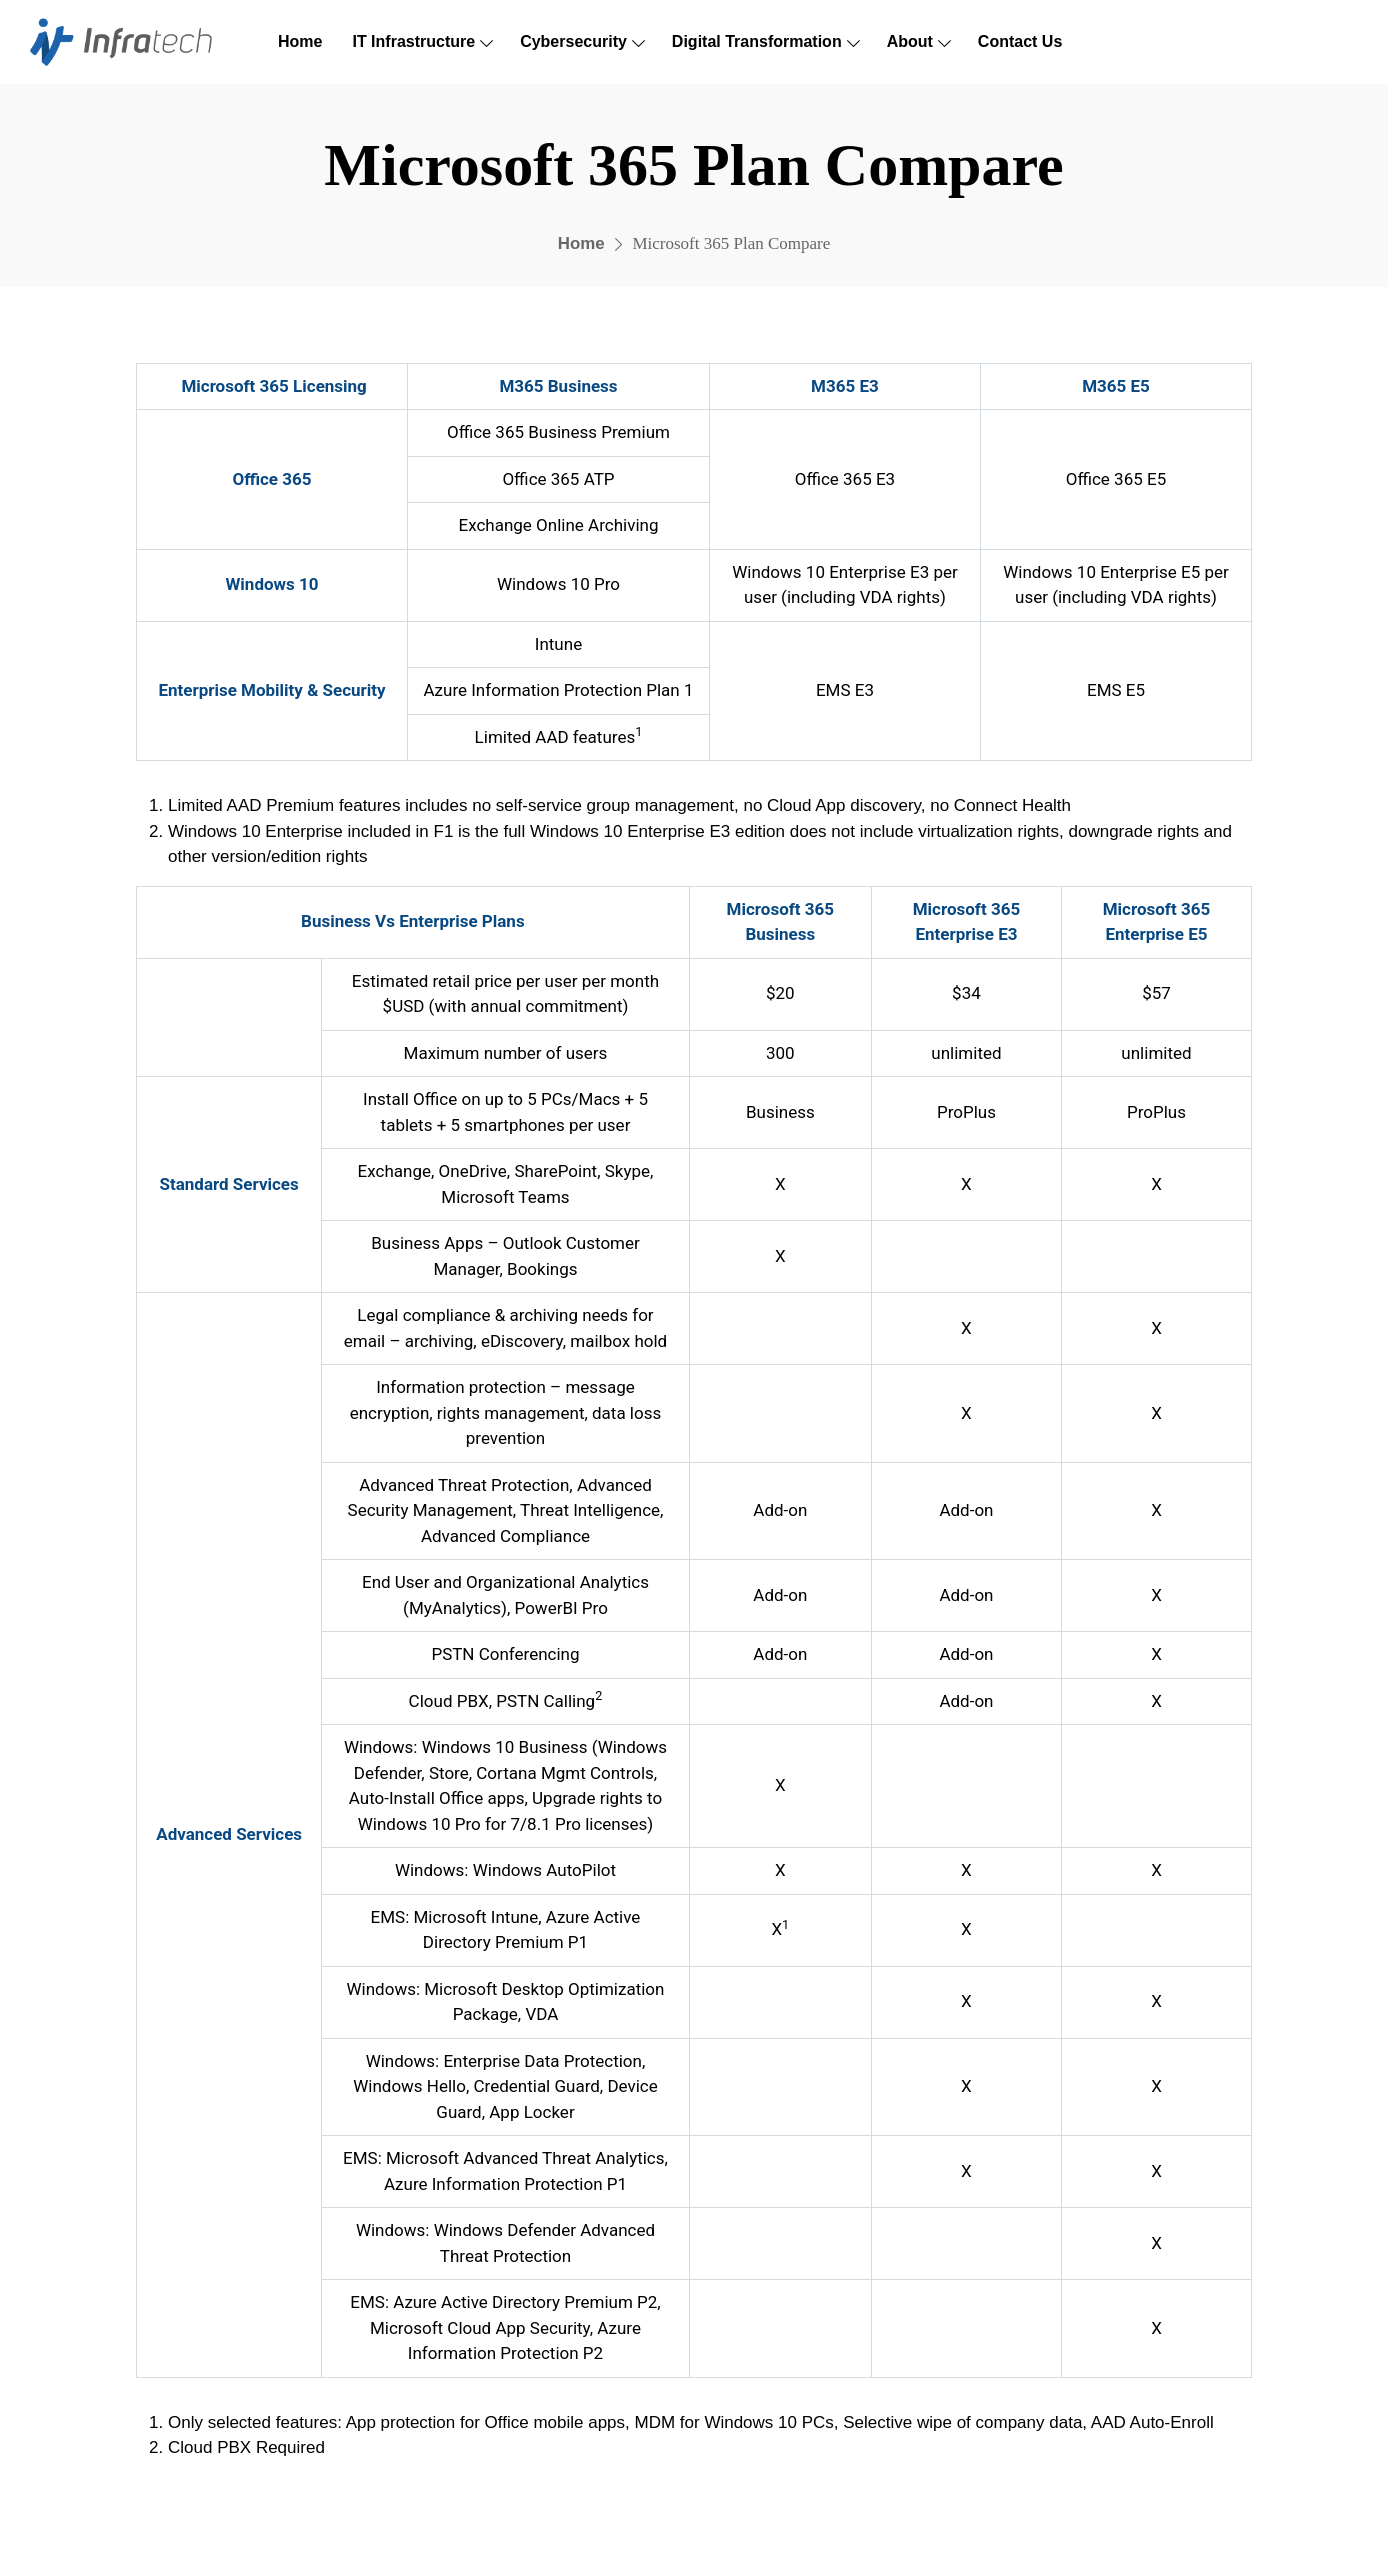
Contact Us (1020, 41)
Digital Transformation (757, 41)
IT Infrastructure (413, 41)
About (910, 41)
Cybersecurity (573, 41)
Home (300, 41)
